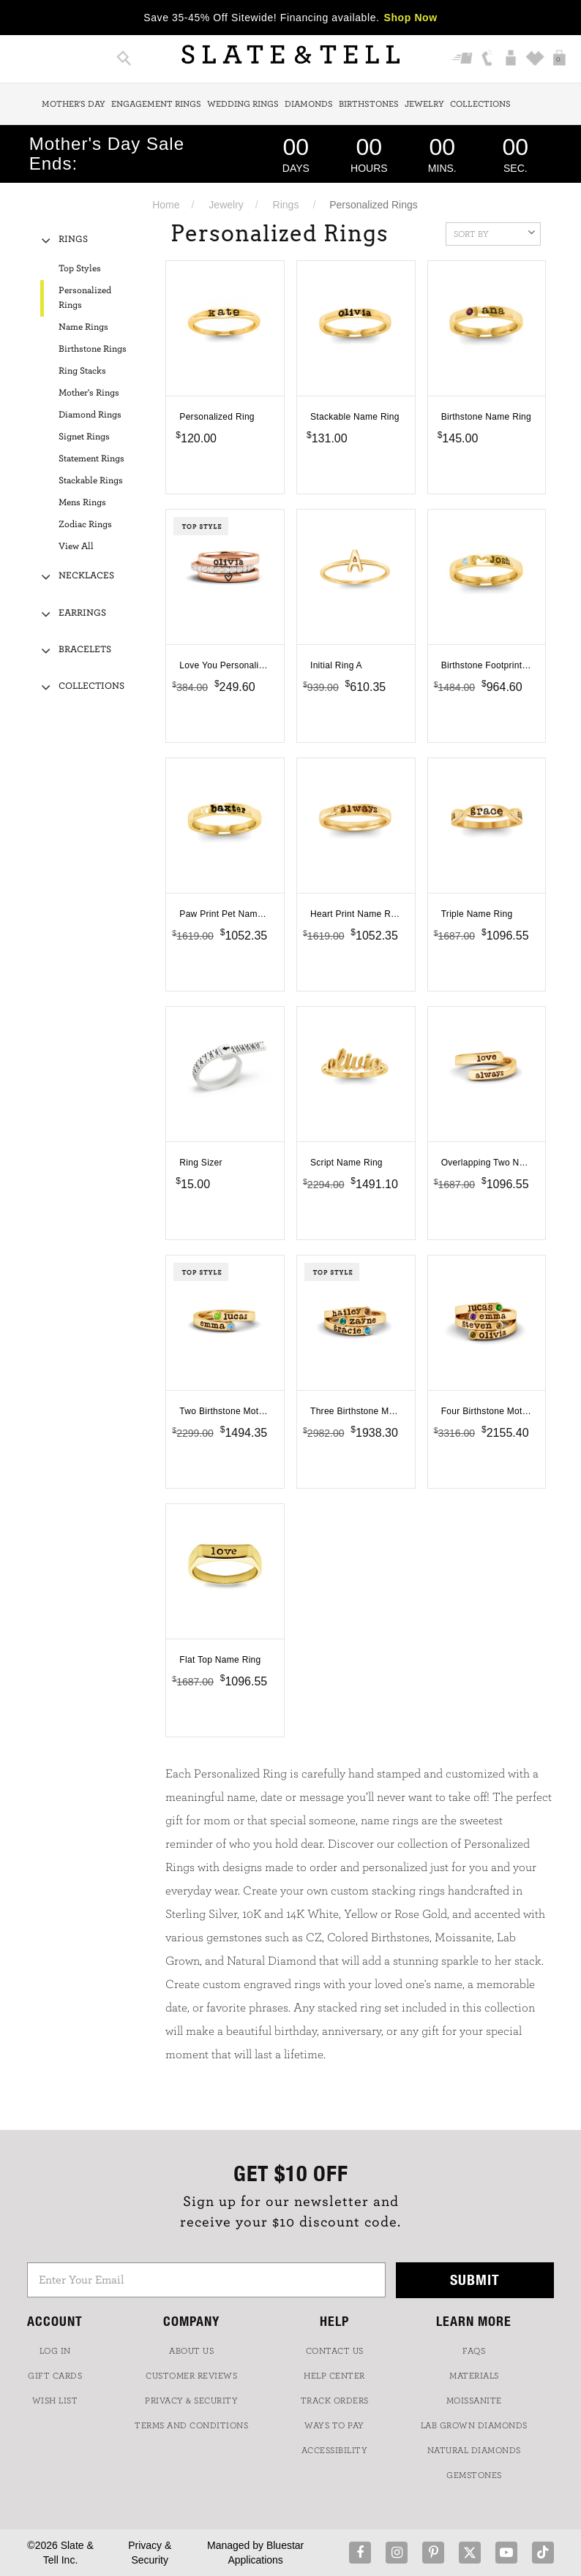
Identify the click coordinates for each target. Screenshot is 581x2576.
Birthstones (369, 103)
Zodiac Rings (85, 524)
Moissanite (474, 2400)
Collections (480, 103)
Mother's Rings (89, 393)
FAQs (473, 2350)
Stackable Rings (91, 481)
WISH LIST (55, 2400)
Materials (474, 2375)
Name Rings (83, 327)
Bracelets (85, 649)
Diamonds (309, 103)
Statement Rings (91, 459)
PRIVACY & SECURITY (191, 2400)
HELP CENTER (334, 2375)
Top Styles (80, 268)
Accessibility (334, 2450)
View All (76, 546)
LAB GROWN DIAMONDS (474, 2425)
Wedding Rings (243, 103)
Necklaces (86, 576)
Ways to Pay (334, 2425)
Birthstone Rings (93, 349)
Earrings (82, 613)
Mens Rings (82, 502)
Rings (286, 205)
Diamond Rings (90, 415)
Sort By (494, 232)
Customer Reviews (191, 2375)
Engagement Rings (156, 103)
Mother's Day (73, 103)
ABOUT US (191, 2350)
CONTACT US (335, 2350)
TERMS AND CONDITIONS (191, 2425)
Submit (475, 2279)
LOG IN (55, 2350)
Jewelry (424, 103)
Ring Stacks (82, 371)
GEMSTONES (474, 2475)
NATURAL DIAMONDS (474, 2450)
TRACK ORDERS (335, 2400)
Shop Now (411, 17)
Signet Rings (84, 437)
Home (165, 205)
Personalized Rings (85, 298)
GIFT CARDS (55, 2375)
